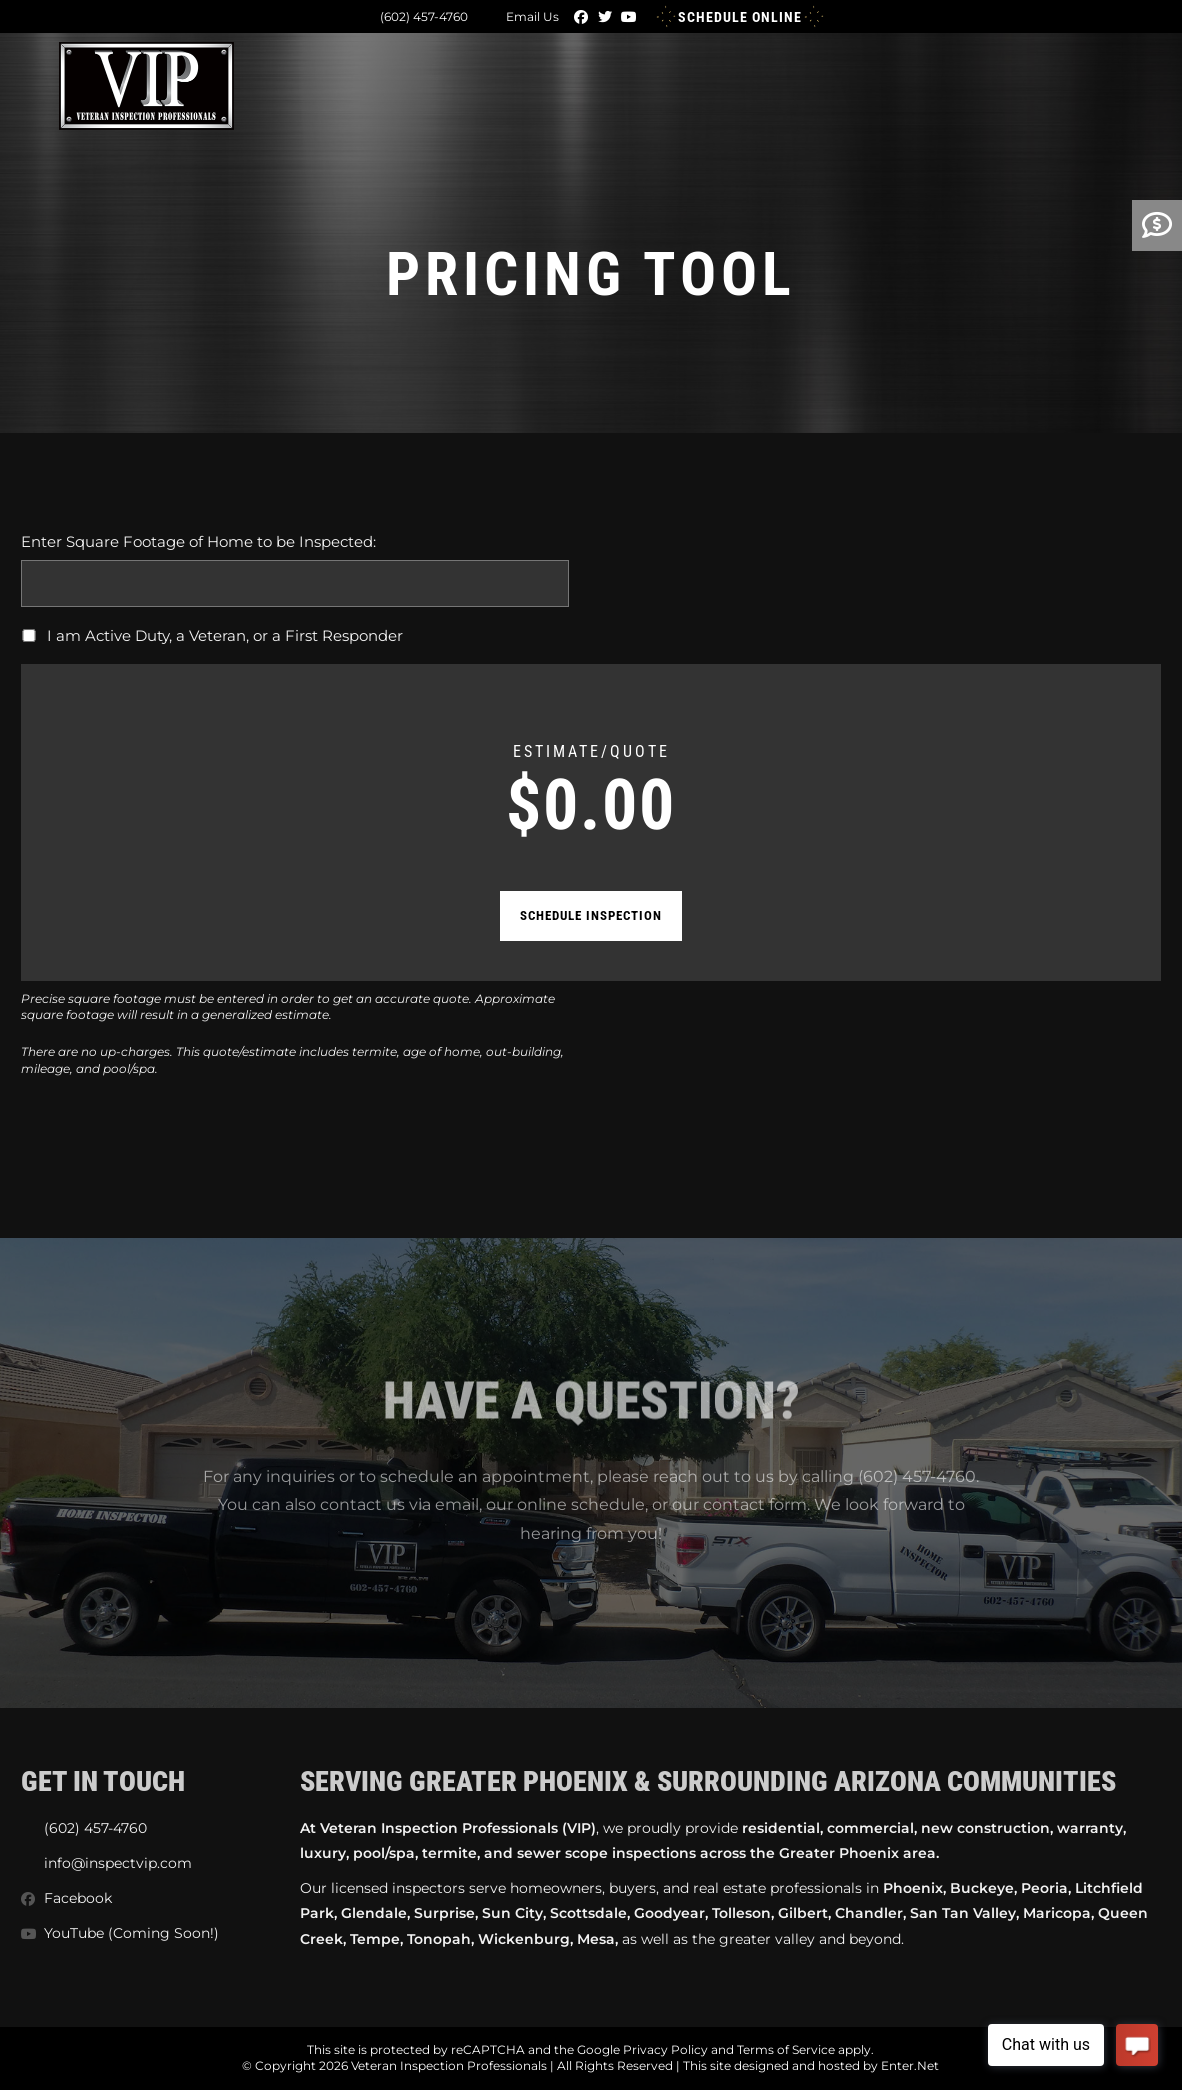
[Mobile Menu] (1111, 81)
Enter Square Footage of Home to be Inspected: (198, 541)
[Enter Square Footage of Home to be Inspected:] (295, 583)
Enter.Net (910, 2065)
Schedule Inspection (591, 915)
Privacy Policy (665, 2049)
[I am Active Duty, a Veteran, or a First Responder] (29, 635)
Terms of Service (786, 2049)
